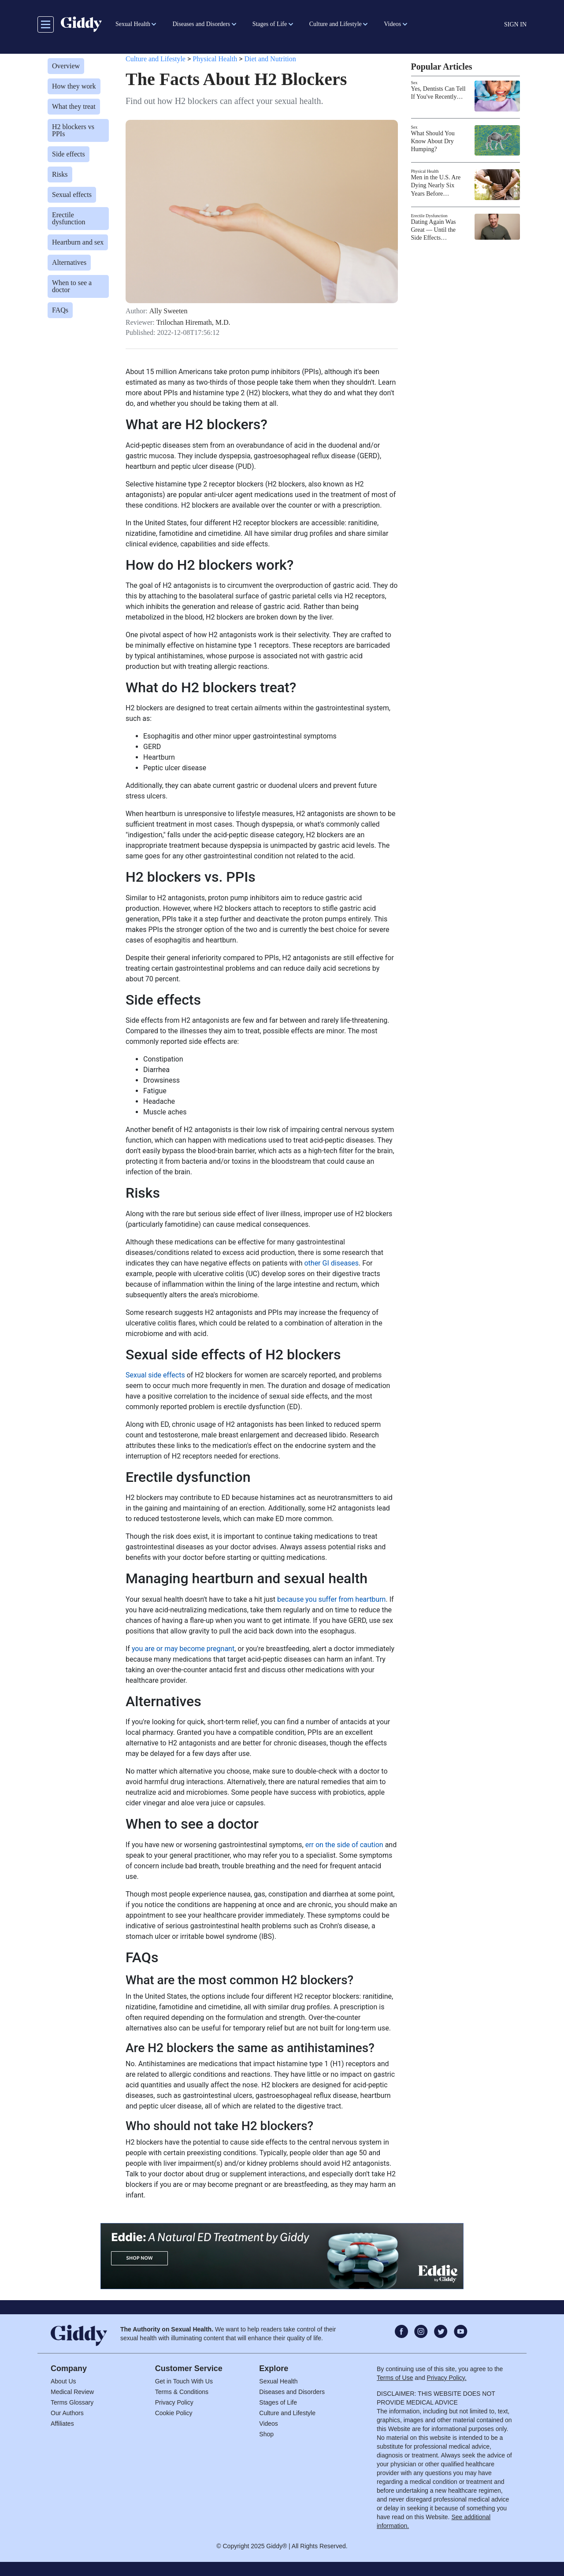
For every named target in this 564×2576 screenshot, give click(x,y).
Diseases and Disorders (292, 2391)
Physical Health (215, 59)
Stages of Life (278, 2402)
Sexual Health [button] (132, 24)
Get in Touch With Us (184, 2381)
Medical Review (72, 2391)
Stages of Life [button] (269, 24)
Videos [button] (392, 24)
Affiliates (62, 2423)
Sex (414, 82)
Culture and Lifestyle (156, 59)
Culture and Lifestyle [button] (335, 24)
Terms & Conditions (181, 2391)
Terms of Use (395, 2377)
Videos (268, 2423)
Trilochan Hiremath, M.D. (193, 322)
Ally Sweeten (168, 311)
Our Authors (67, 2412)
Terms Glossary (72, 2402)
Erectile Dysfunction (429, 215)
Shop (266, 2434)
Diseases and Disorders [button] (201, 24)
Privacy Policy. (447, 2377)
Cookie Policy (174, 2412)
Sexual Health (278, 2381)
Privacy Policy (174, 2402)
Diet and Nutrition (270, 59)
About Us (63, 2381)
